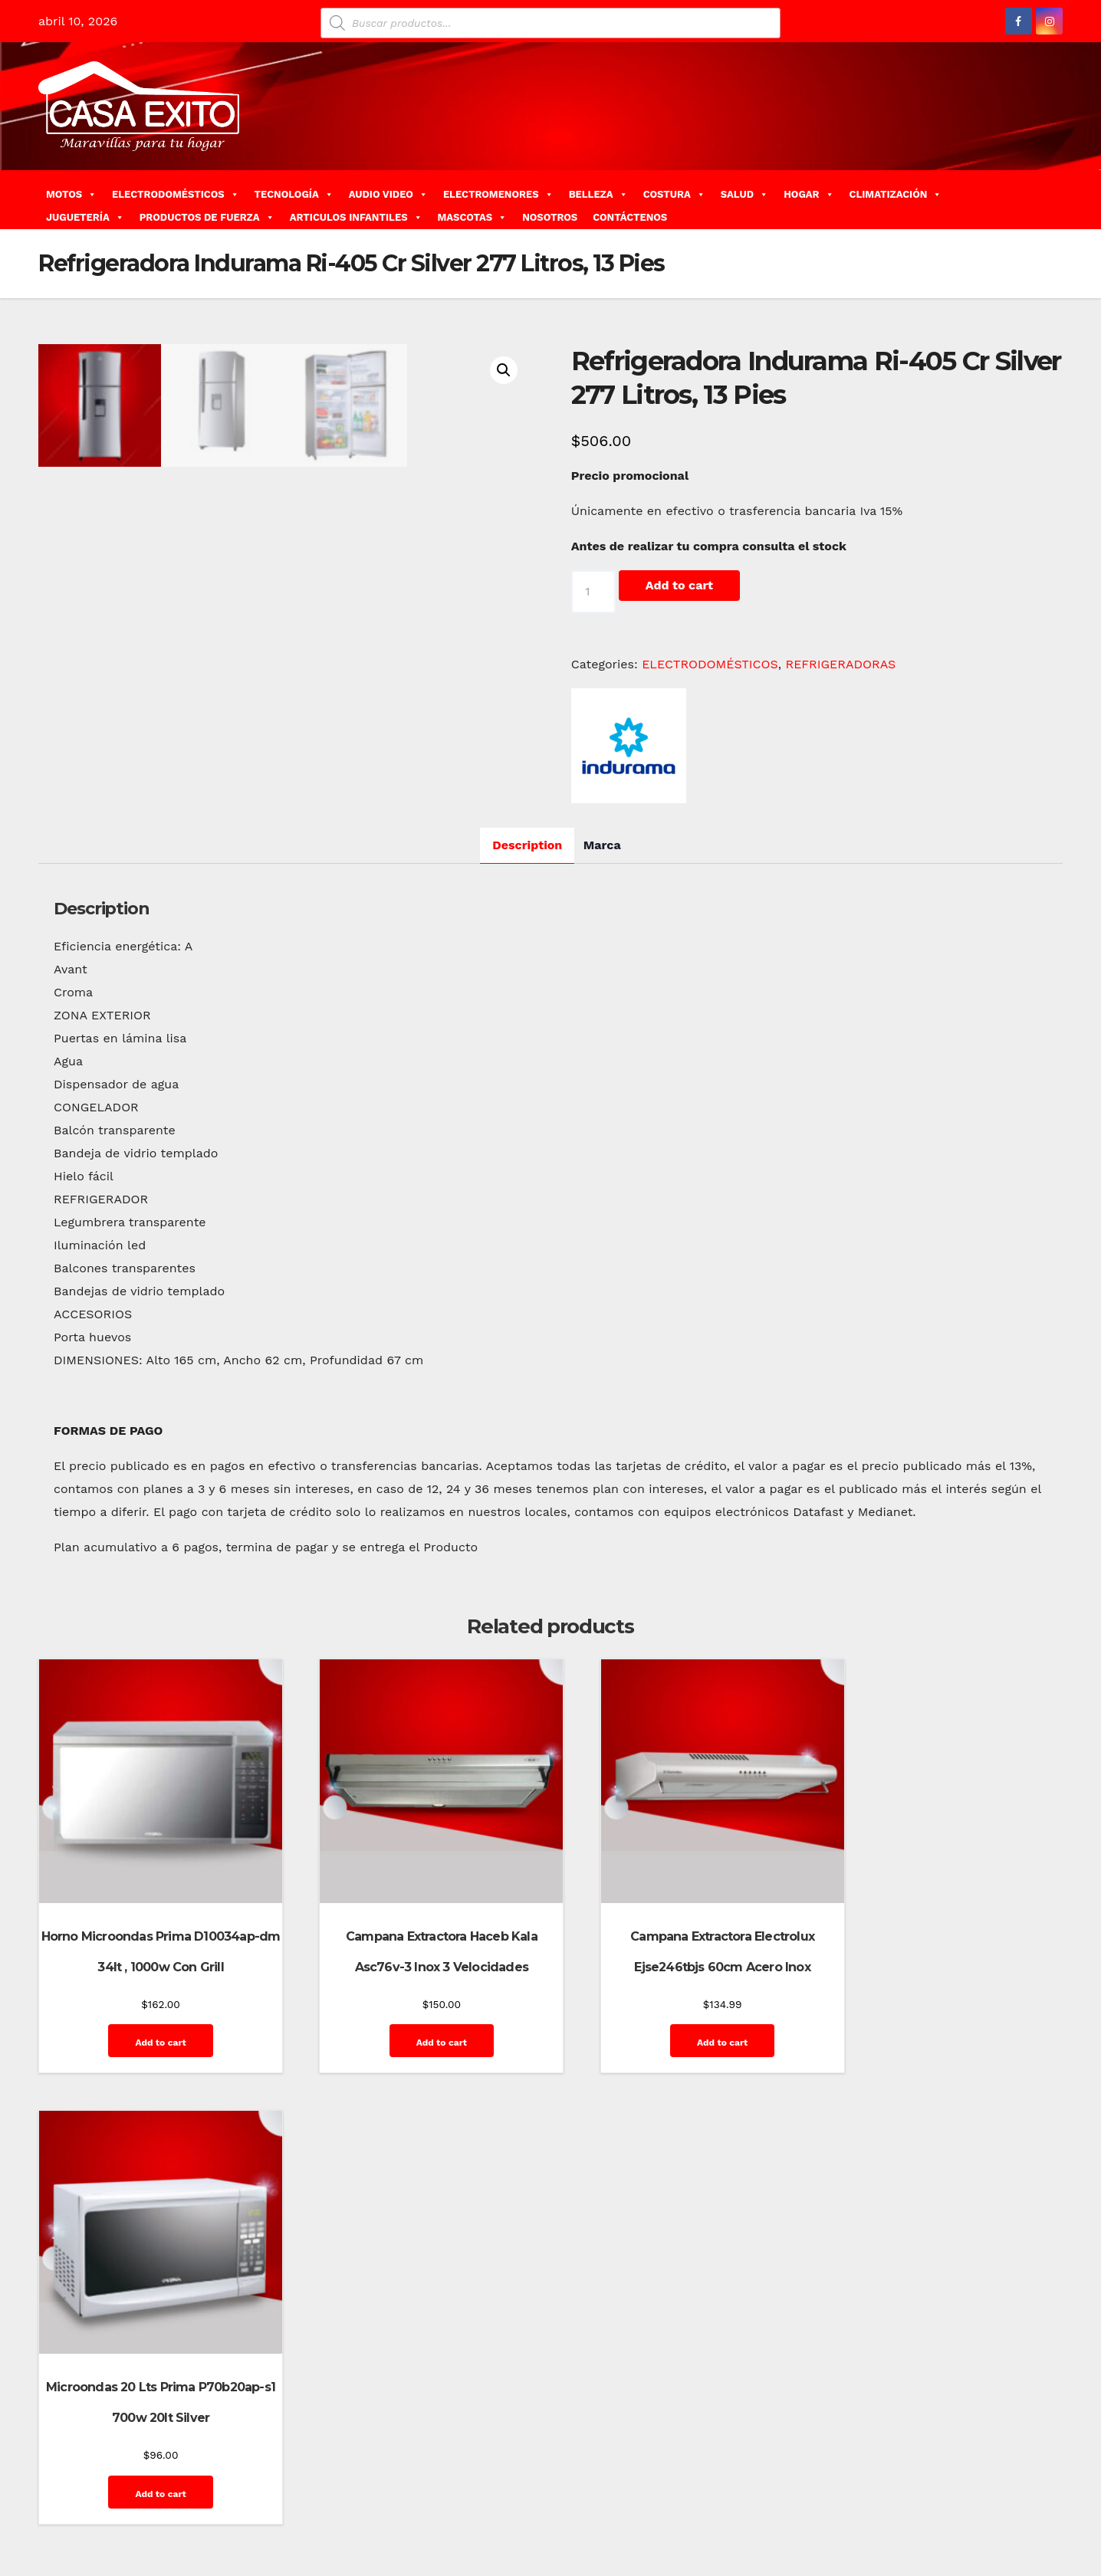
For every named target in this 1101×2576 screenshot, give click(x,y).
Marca (602, 1000)
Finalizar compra (884, 2505)
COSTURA (674, 194)
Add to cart (679, 585)
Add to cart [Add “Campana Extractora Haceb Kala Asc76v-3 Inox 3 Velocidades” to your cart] (416, 2179)
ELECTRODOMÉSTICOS (175, 194)
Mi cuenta (745, 2539)
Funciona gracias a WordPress (112, 2505)
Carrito (742, 2505)
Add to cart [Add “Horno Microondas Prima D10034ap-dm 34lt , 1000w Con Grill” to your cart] (151, 2179)
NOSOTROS (549, 217)
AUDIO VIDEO (388, 194)
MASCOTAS (473, 217)
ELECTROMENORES (498, 194)
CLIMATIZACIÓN (896, 194)
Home (635, 2505)
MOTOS (71, 194)
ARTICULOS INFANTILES (356, 217)
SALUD (744, 194)
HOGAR (808, 194)
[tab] (527, 1001)
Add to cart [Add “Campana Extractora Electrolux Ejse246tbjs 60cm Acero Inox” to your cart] (681, 2179)
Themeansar (311, 2505)
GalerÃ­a (955, 2505)
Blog (671, 2505)
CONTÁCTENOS (630, 217)
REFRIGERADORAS (841, 664)
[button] (1057, 199)
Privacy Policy (813, 2539)
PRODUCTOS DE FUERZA (207, 217)
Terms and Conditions (998, 2539)
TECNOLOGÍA (294, 194)
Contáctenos (801, 2505)
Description (527, 1000)
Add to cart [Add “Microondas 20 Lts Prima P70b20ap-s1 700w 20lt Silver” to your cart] (945, 2179)
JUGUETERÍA (85, 217)
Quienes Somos (895, 2539)
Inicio (1038, 2505)
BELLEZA (598, 194)
